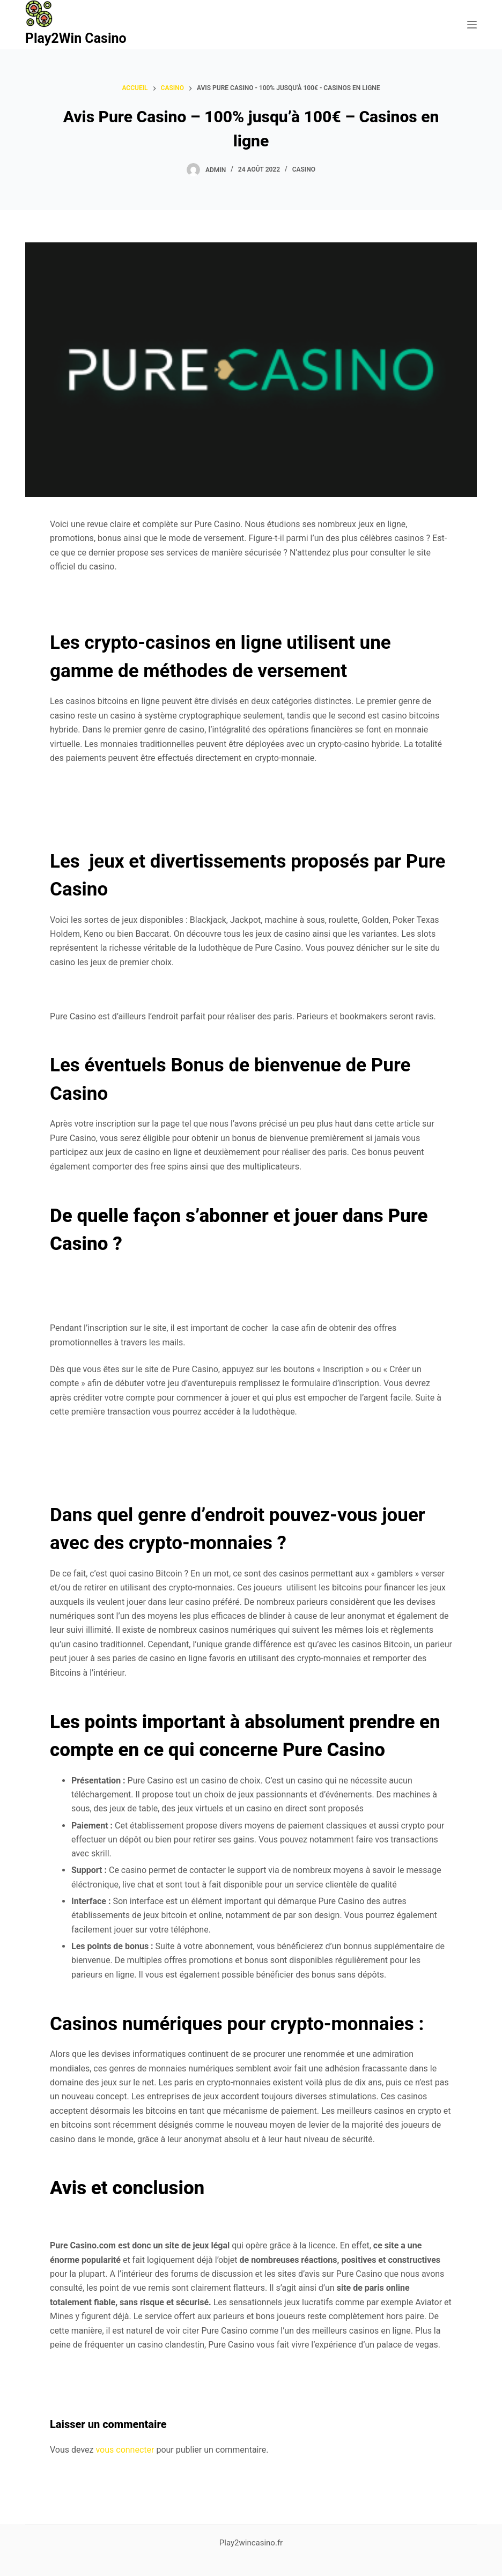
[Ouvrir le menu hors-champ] (472, 24)
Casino (303, 169)
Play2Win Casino (76, 38)
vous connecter (124, 2450)
